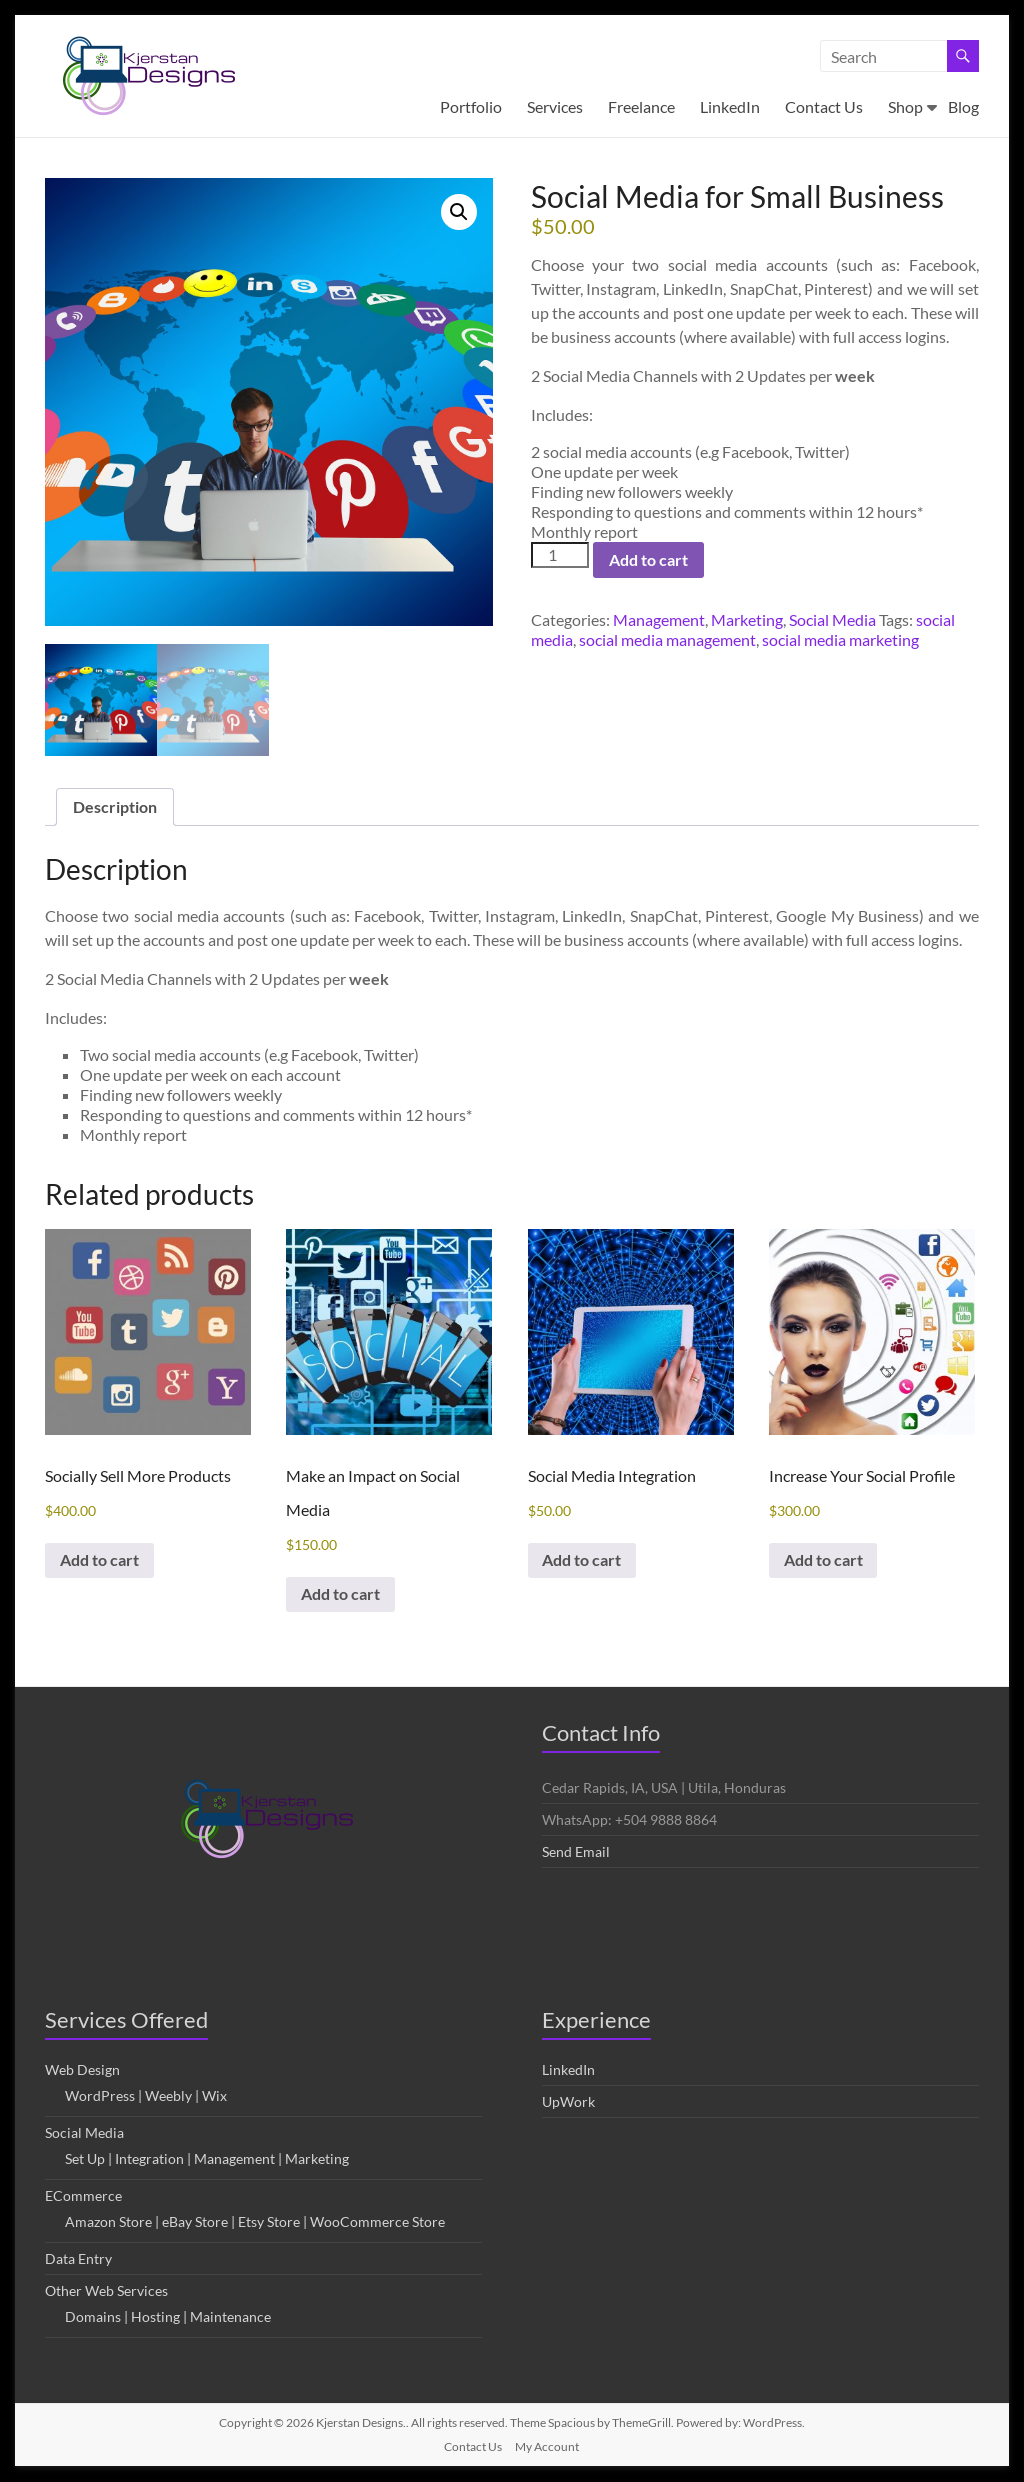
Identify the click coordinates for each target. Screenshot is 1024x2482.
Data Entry (78, 2259)
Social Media (832, 619)
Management (659, 619)
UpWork (568, 2102)
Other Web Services (106, 2291)
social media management (667, 639)
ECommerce (83, 2196)
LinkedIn (730, 106)
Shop (905, 106)
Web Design (82, 2070)
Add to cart (648, 559)
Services (555, 106)
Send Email (576, 1852)
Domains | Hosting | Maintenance (168, 2317)
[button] (459, 212)
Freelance (641, 106)
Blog (963, 106)
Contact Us (824, 106)
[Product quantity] (560, 555)
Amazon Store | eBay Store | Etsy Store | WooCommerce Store (255, 2222)
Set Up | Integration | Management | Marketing (207, 2159)
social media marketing (840, 639)
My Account (547, 2447)
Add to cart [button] (100, 1561)
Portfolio (471, 106)
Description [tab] (115, 806)
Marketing (747, 619)
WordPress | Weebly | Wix (146, 2096)
